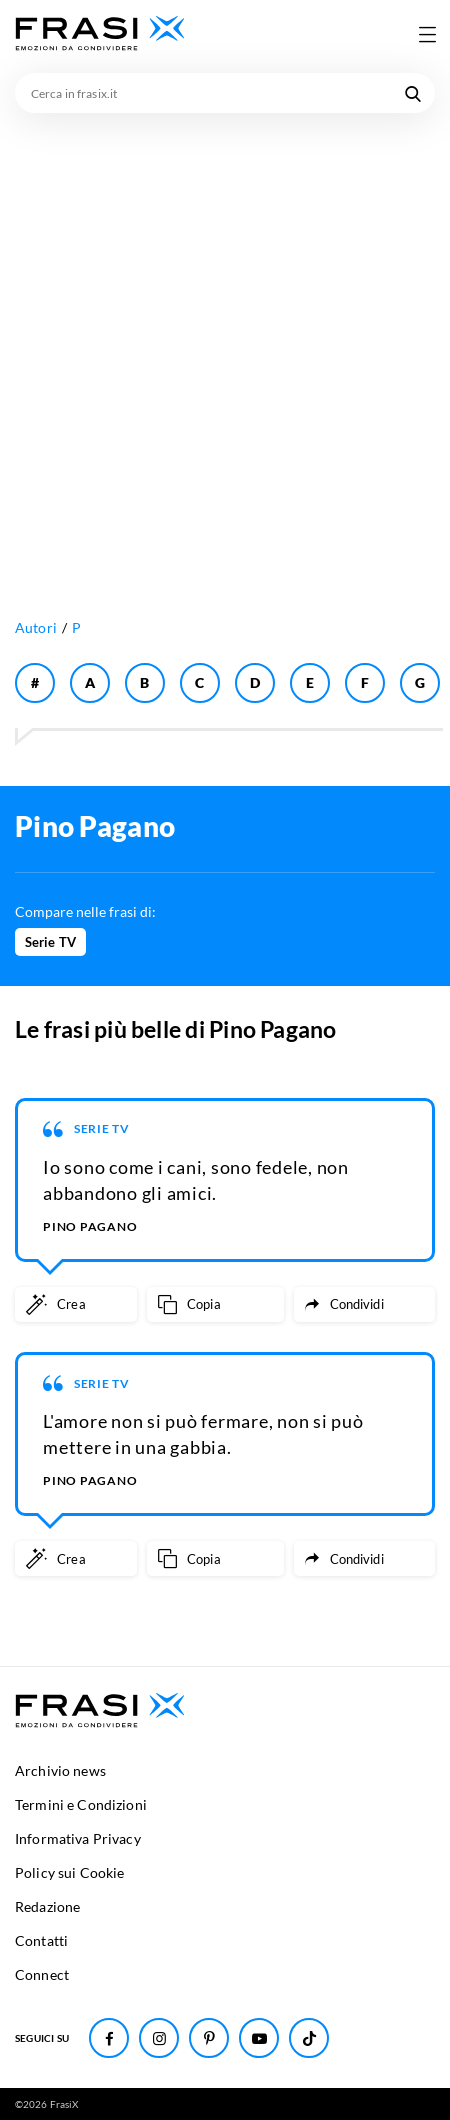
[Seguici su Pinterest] (209, 2038)
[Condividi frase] (364, 1304)
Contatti (41, 1940)
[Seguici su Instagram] (159, 2038)
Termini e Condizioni (81, 1804)
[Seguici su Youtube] (259, 2038)
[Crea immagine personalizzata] (76, 1304)
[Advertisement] (225, 348)
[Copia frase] (215, 1304)
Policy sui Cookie (69, 1872)
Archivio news (60, 1770)
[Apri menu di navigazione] (427, 34)
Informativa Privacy (78, 1838)
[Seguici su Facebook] (109, 2038)
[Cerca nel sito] (413, 93)
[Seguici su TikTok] (309, 2038)
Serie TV (50, 942)
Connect (42, 1974)
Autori (36, 627)
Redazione (47, 1906)
